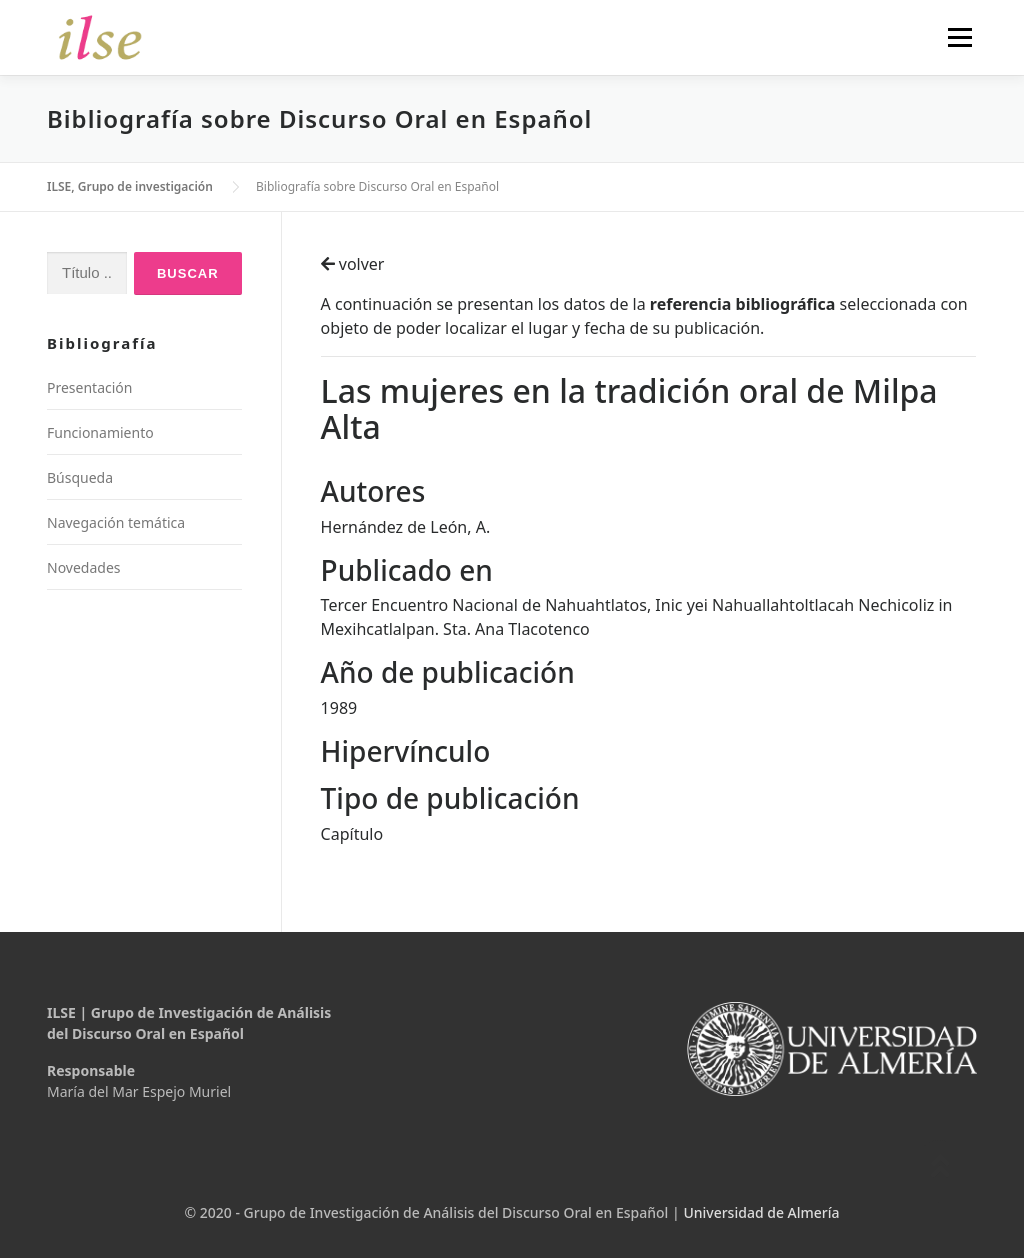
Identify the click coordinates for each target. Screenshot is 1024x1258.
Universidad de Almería (761, 1212)
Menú (959, 37)
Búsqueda (80, 477)
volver (353, 264)
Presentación (89, 387)
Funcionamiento (100, 432)
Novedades (84, 567)
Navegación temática (116, 522)
